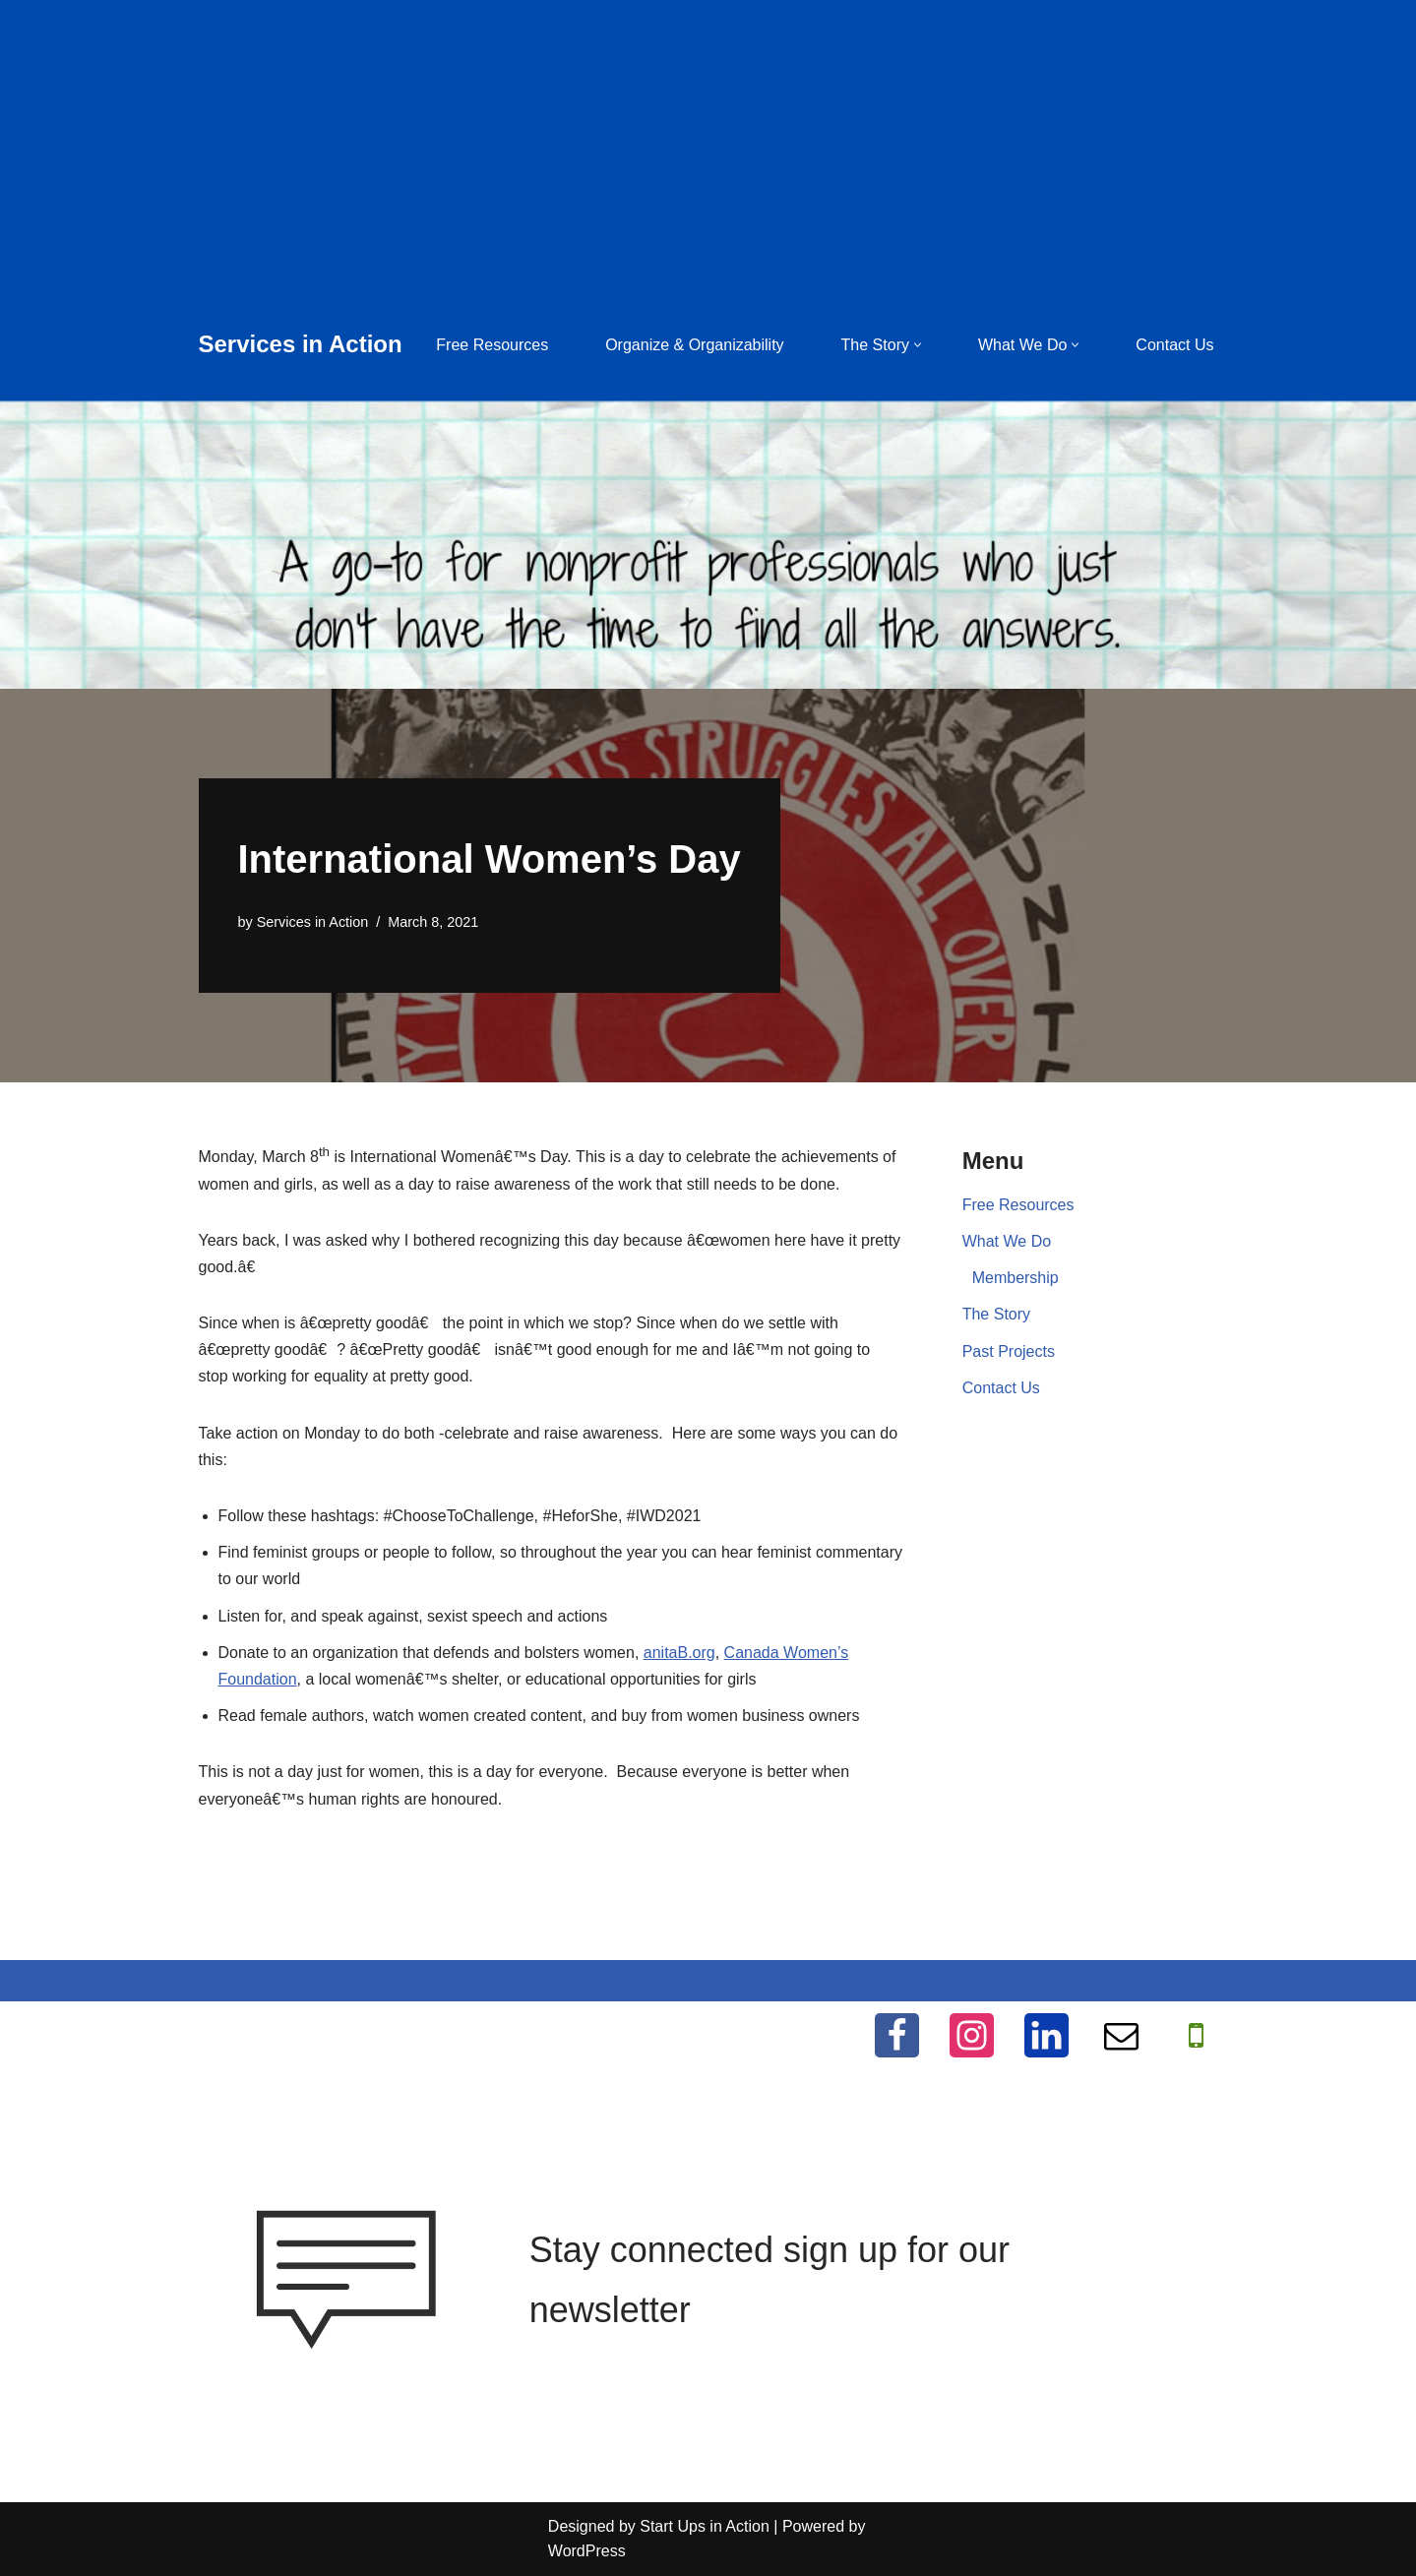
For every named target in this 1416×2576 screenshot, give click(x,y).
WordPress (587, 2551)
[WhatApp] (1196, 2035)
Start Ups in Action (705, 2526)
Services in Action (313, 922)
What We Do (1006, 1241)
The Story (996, 1314)
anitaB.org (679, 1652)
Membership (1015, 1277)
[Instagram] (972, 2035)
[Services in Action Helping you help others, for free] (300, 345)
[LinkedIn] (1046, 2035)
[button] (917, 344)
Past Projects (1008, 1351)
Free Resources (492, 345)
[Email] (1121, 2035)
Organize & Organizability (694, 345)
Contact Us (1174, 345)
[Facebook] (897, 2035)
